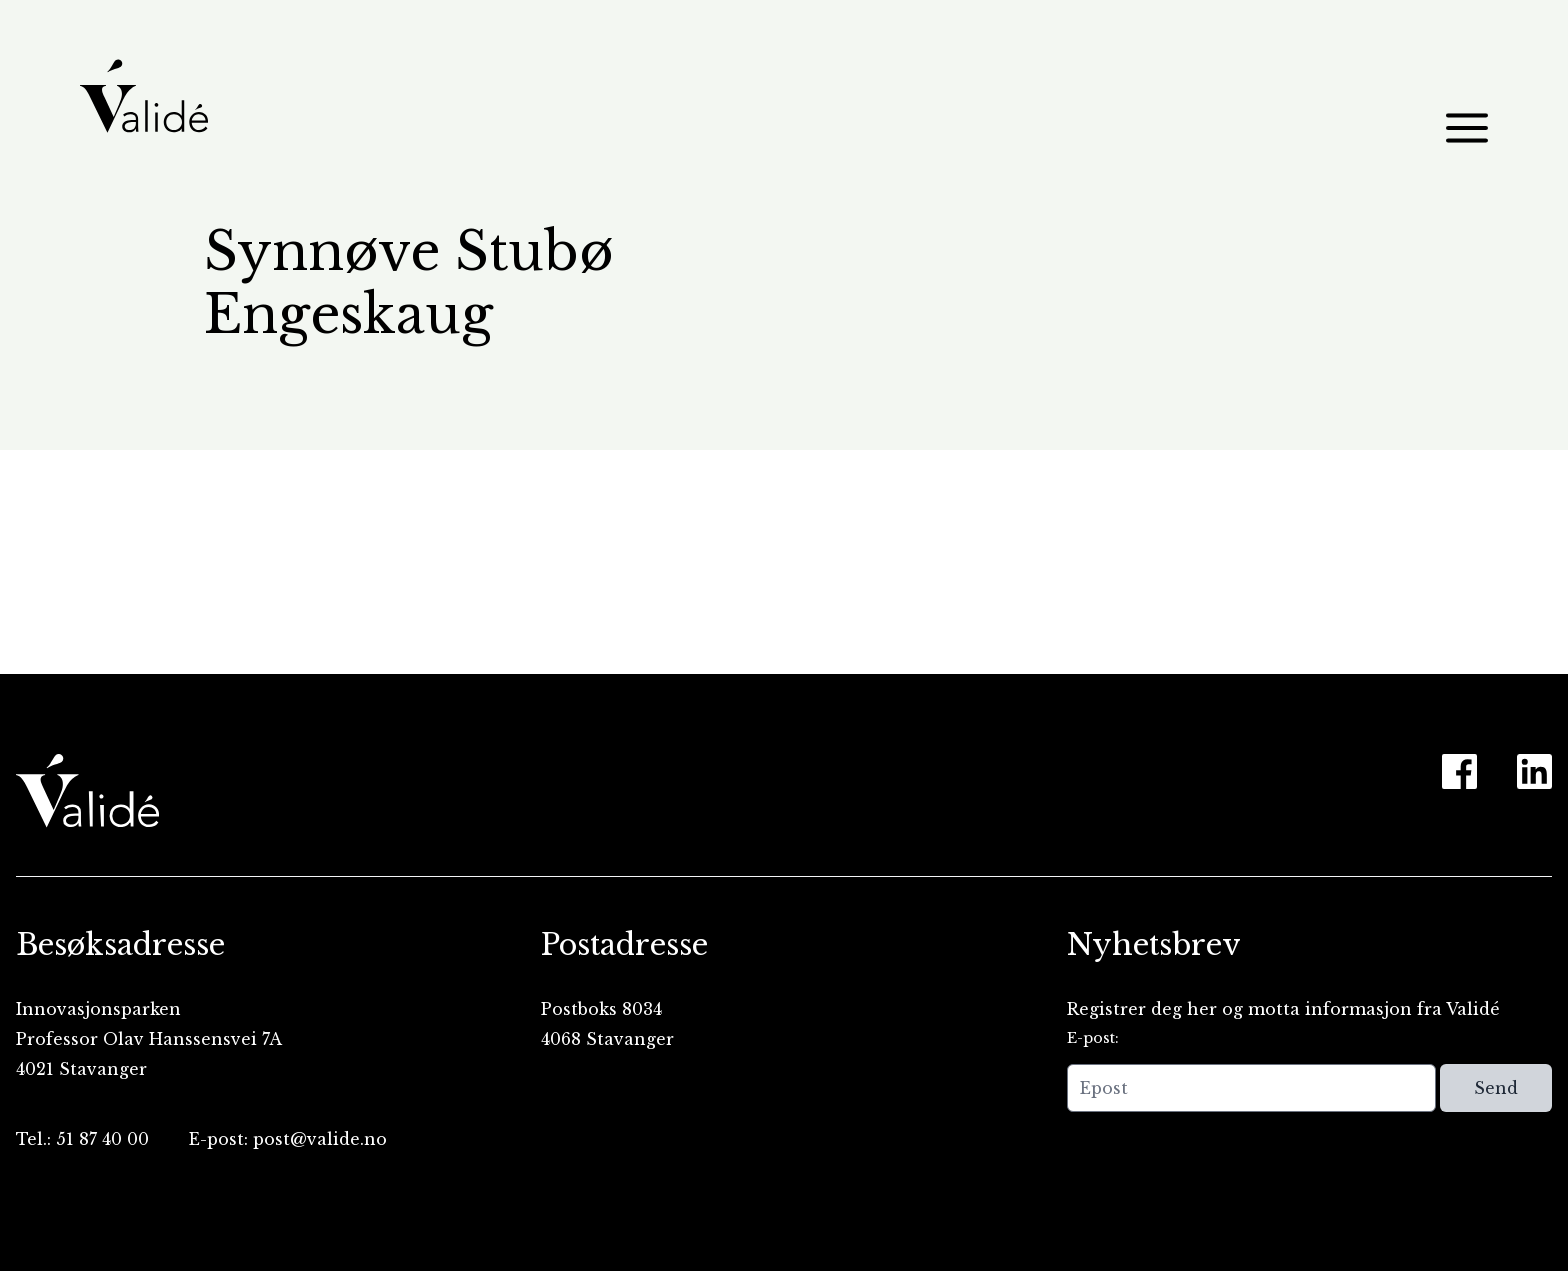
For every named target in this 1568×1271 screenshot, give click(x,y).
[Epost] (1251, 1088)
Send (1496, 1088)
